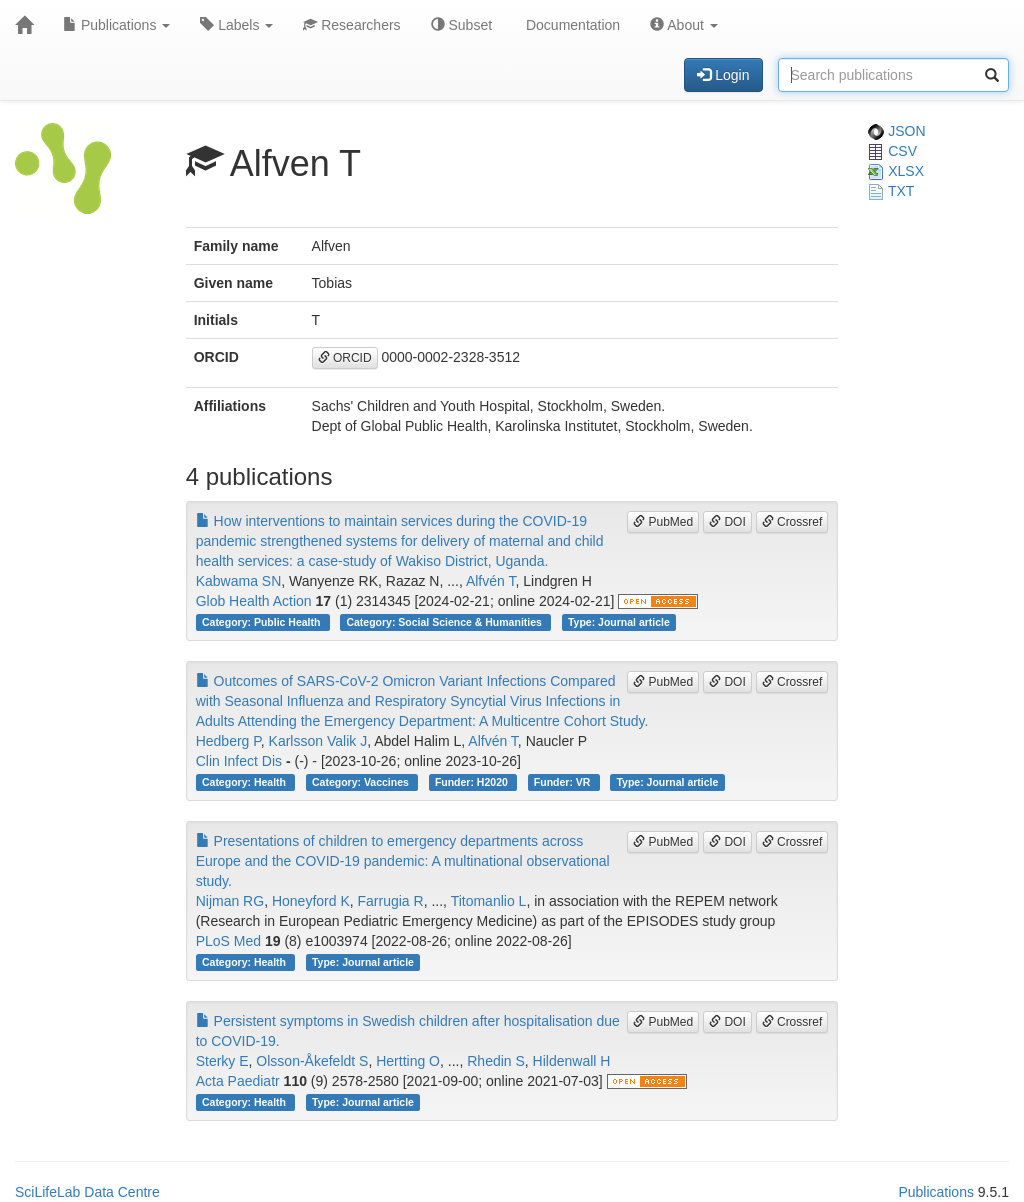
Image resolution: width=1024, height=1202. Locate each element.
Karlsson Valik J (318, 741)
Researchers (351, 25)
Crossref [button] (792, 522)
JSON (896, 131)
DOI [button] (727, 522)
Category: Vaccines (362, 782)
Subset (461, 25)
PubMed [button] (663, 522)
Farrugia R (391, 901)
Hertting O (408, 1061)
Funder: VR (564, 782)
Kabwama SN (239, 581)
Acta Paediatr (238, 1081)
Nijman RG (230, 901)
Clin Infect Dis (239, 761)
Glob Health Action (254, 601)
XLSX (896, 171)
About (684, 25)
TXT (891, 191)
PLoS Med (228, 941)
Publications (116, 25)
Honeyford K (311, 901)
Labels (236, 25)
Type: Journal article (619, 622)
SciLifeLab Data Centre (87, 1192)
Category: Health (245, 782)
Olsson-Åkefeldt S (312, 1061)
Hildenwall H (572, 1061)
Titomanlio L (489, 901)
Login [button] (723, 75)
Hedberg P (228, 741)
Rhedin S (496, 1061)
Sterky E (222, 1061)
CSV (892, 151)
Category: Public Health (262, 622)
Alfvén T (491, 581)
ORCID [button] (345, 358)
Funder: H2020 (473, 782)
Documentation (571, 25)
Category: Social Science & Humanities (445, 622)
